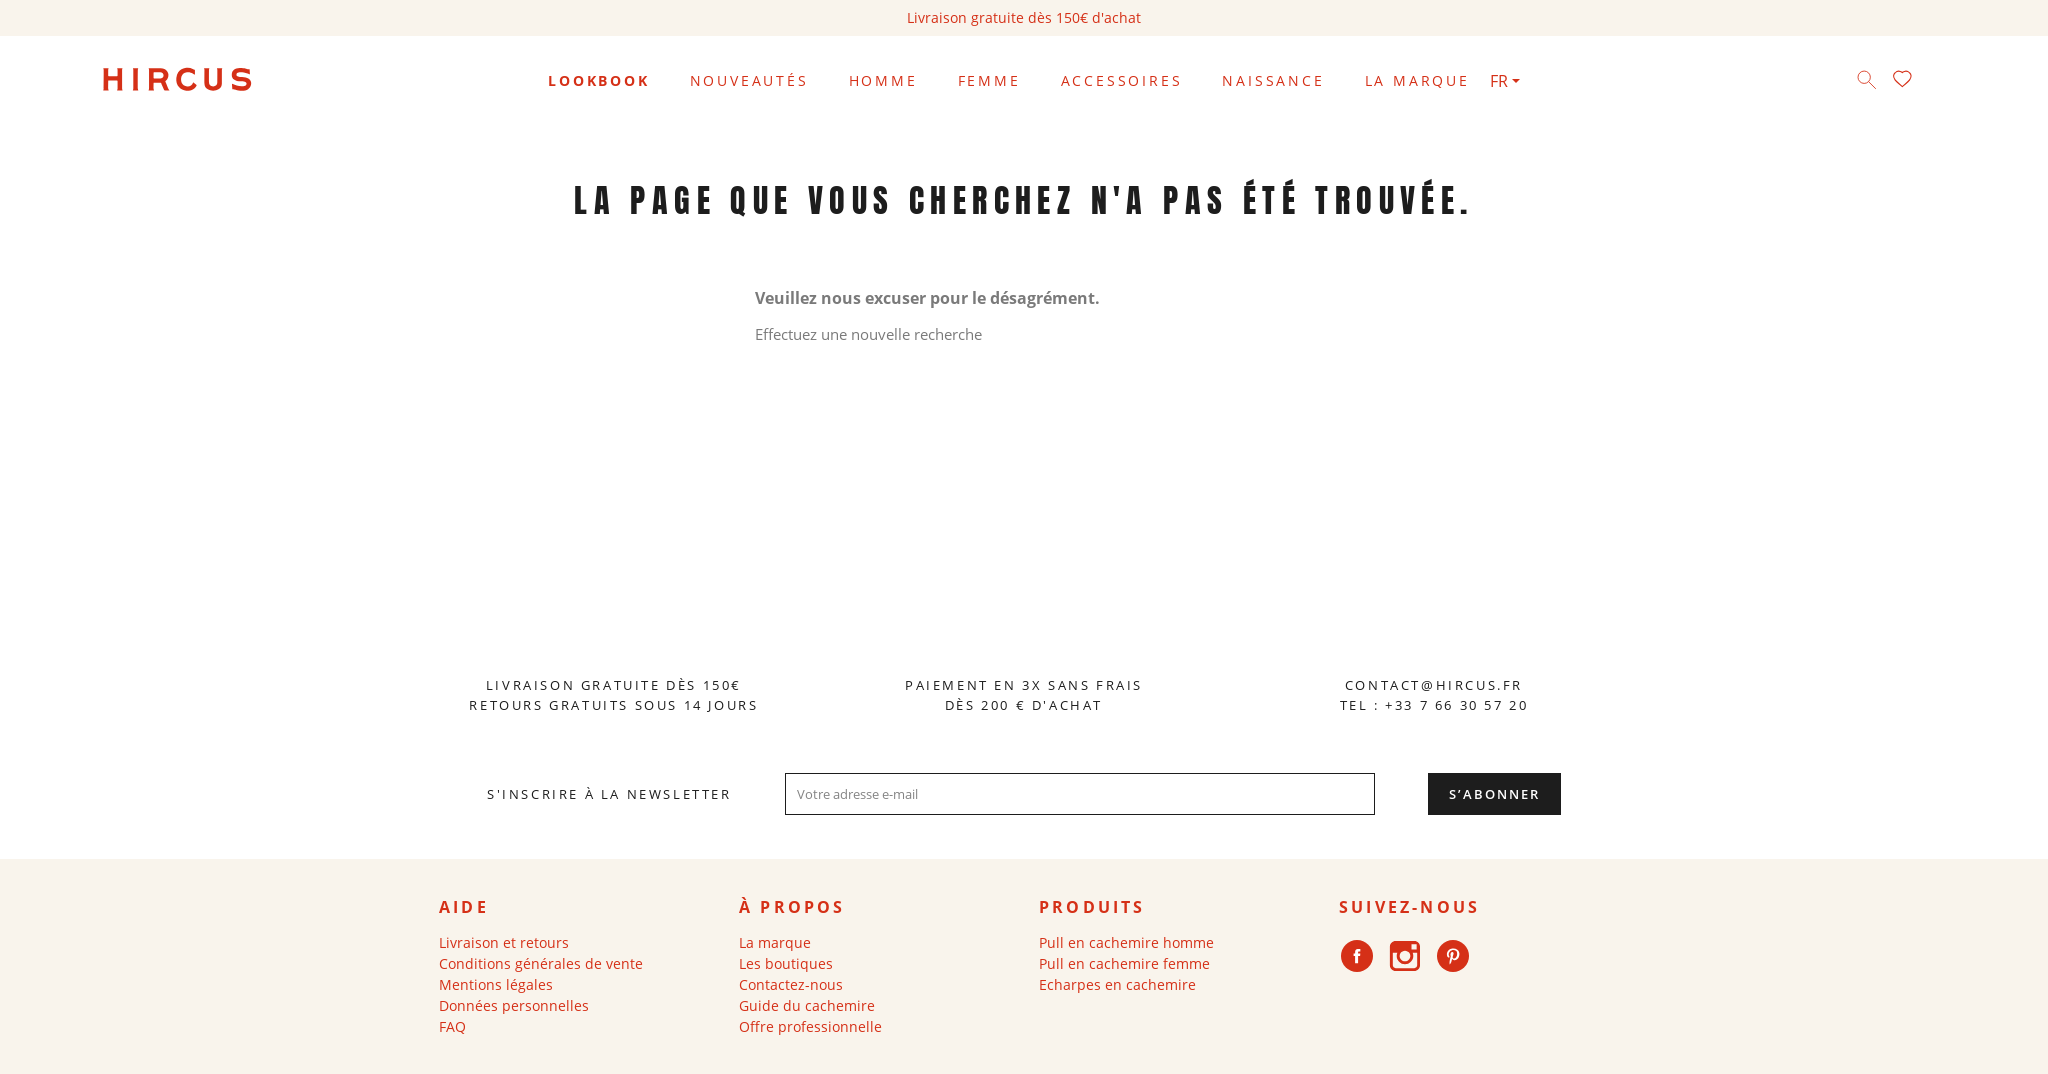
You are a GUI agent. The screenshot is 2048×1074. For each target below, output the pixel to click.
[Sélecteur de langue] (1505, 81)
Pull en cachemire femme (1124, 983)
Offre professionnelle (810, 1046)
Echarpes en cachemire (1117, 1004)
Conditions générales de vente (541, 983)
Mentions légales (496, 1004)
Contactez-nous (791, 1004)
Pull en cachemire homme (1126, 962)
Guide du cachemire (807, 1025)
